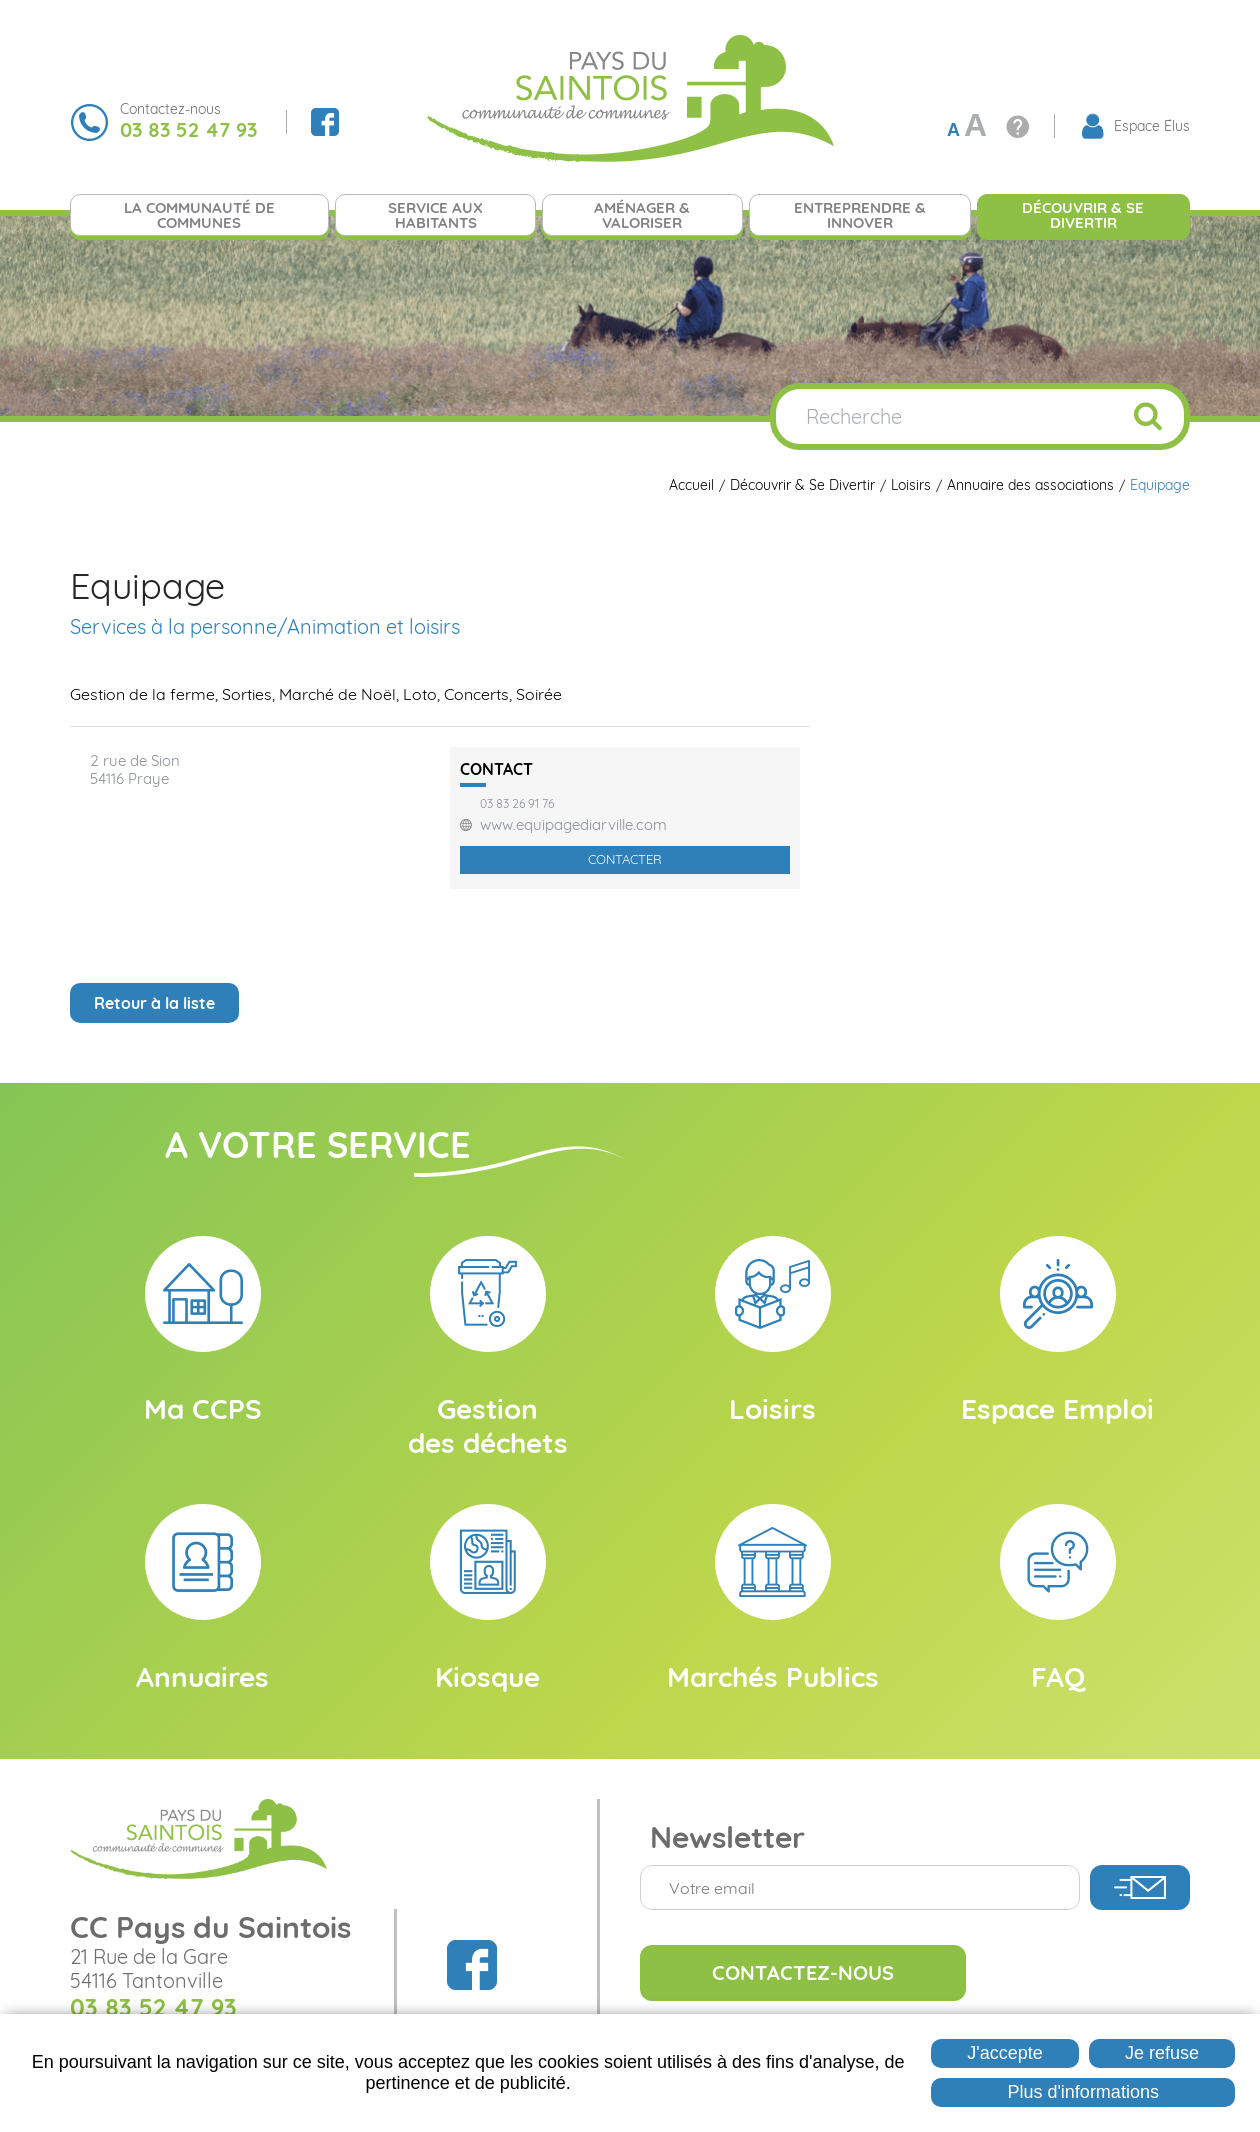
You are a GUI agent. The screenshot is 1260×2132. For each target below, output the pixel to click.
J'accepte (1004, 2053)
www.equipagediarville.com (573, 825)
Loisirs (911, 485)
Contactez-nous (803, 1972)
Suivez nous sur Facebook (325, 122)
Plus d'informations (1083, 2092)
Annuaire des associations (1030, 485)
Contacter (625, 859)
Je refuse (1162, 2053)
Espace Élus (1152, 126)
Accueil (691, 485)
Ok (1148, 416)
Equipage (1160, 485)
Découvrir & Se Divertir (802, 485)
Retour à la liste (154, 1003)
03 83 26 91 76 (517, 804)
